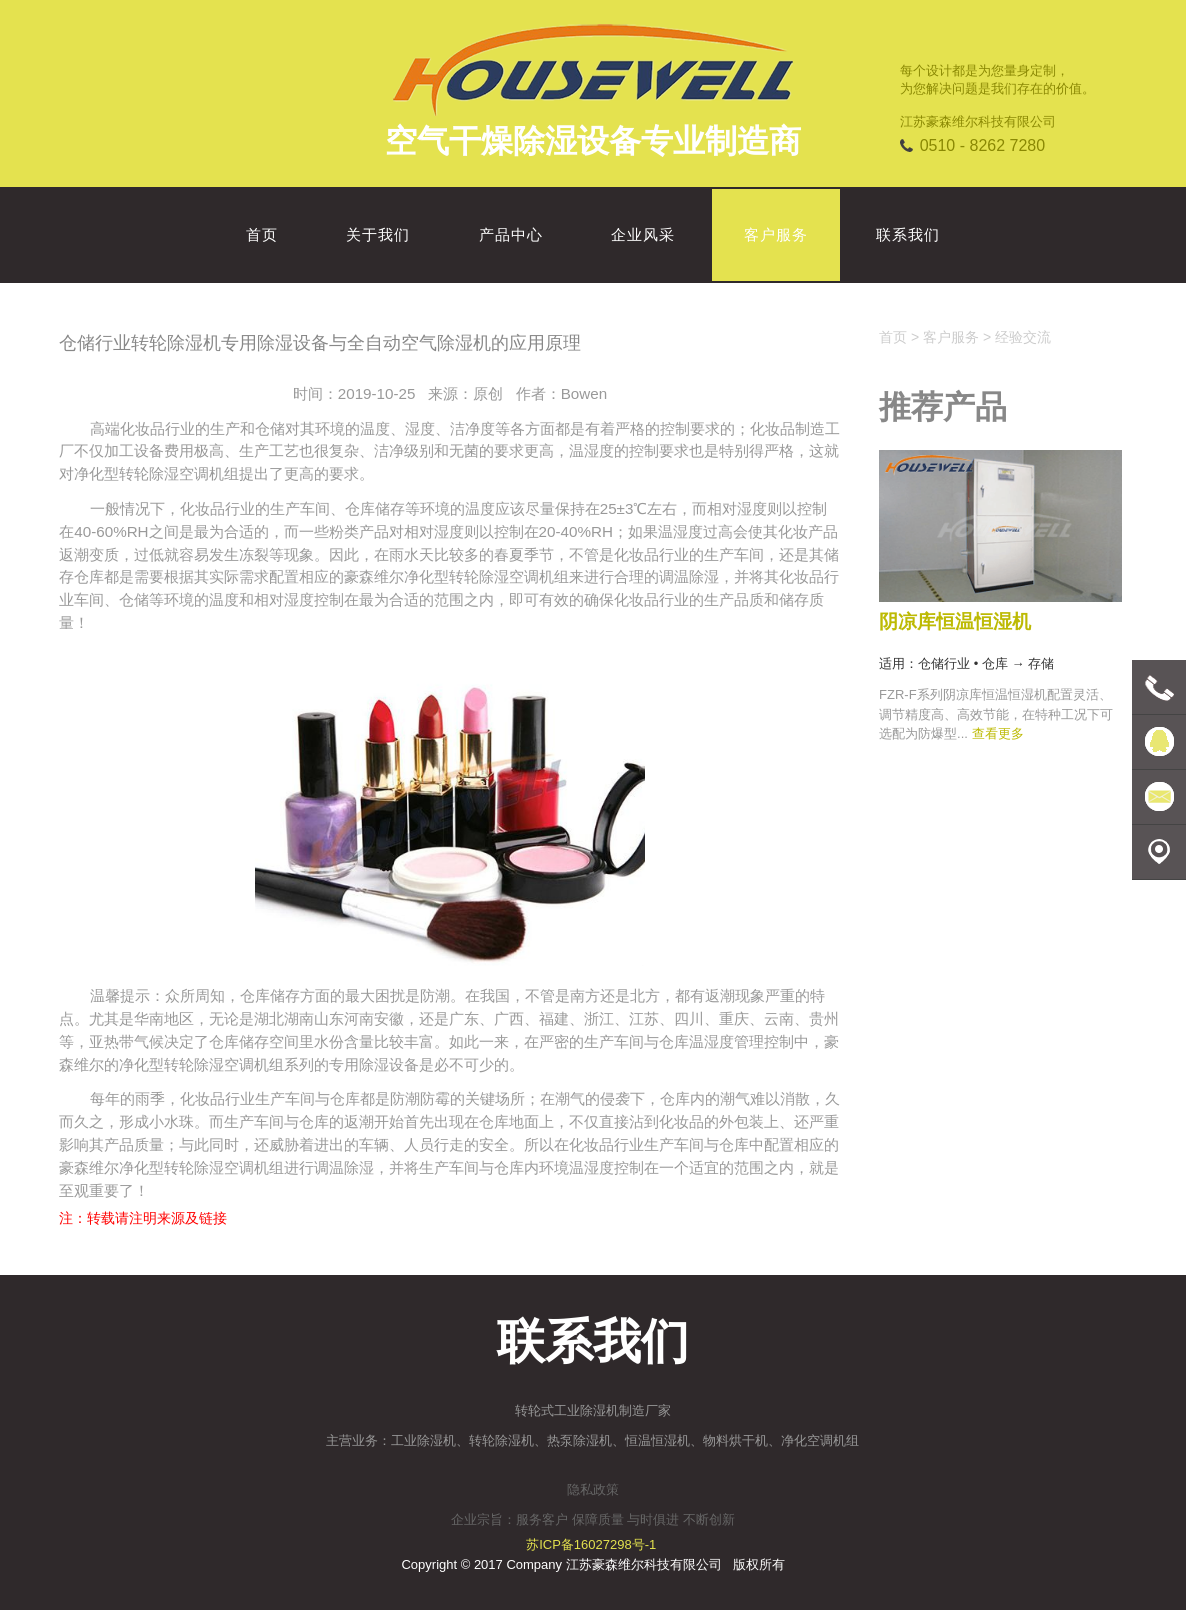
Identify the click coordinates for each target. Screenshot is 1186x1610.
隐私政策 (593, 1489)
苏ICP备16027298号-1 (591, 1544)
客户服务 (951, 337)
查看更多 (998, 733)
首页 (893, 337)
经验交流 (1023, 337)
